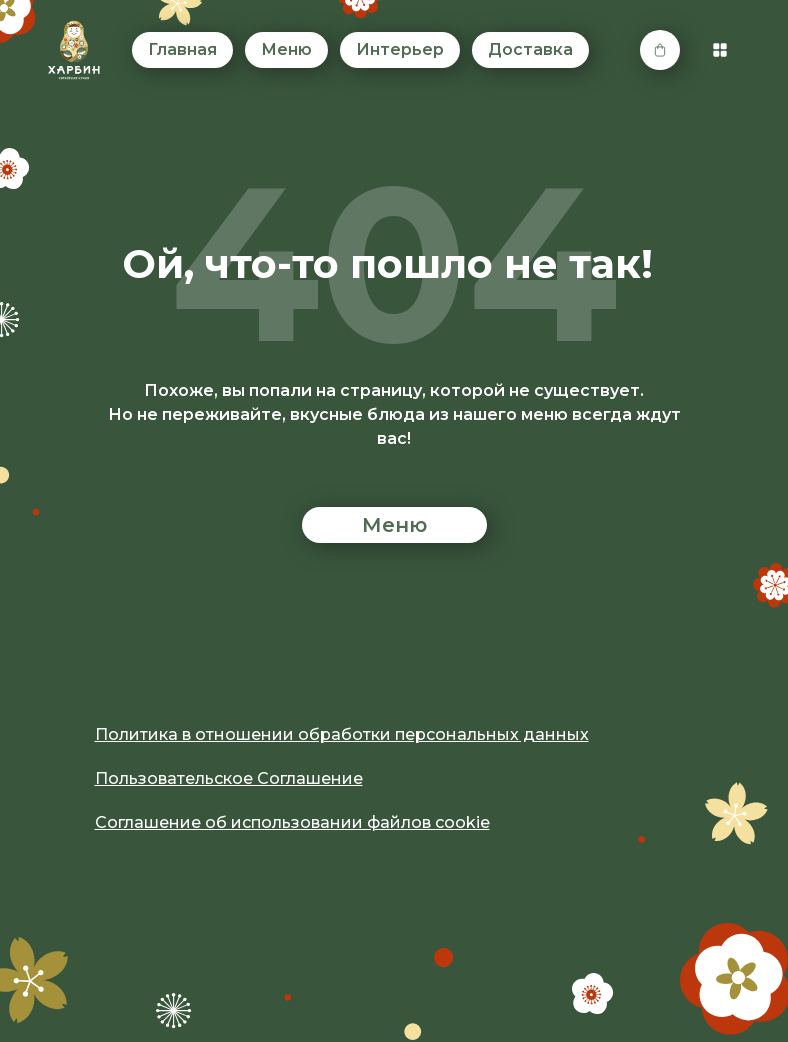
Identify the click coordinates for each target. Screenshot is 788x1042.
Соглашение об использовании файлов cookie (292, 822)
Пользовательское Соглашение (229, 778)
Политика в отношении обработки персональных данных (342, 734)
